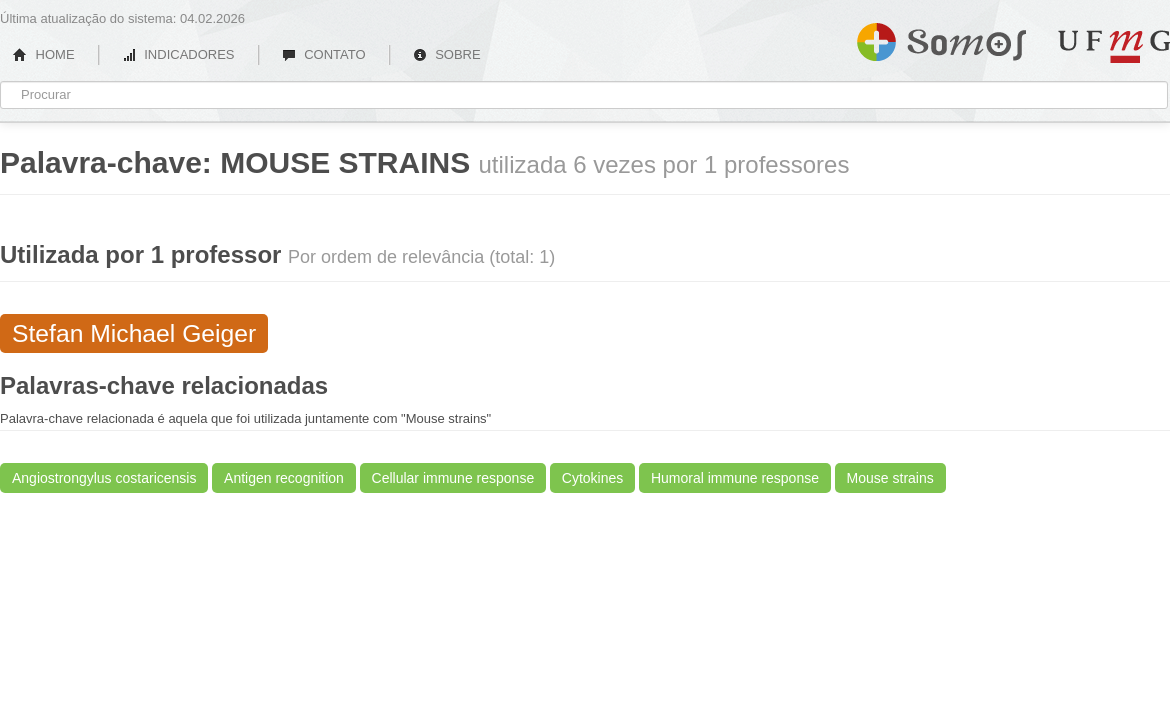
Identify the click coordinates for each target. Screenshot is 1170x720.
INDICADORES (178, 54)
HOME (44, 54)
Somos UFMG (941, 38)
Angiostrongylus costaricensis (104, 478)
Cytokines (592, 478)
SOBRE (447, 54)
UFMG (1114, 46)
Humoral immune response (735, 478)
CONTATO (324, 54)
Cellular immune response (453, 478)
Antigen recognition (284, 478)
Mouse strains (890, 478)
